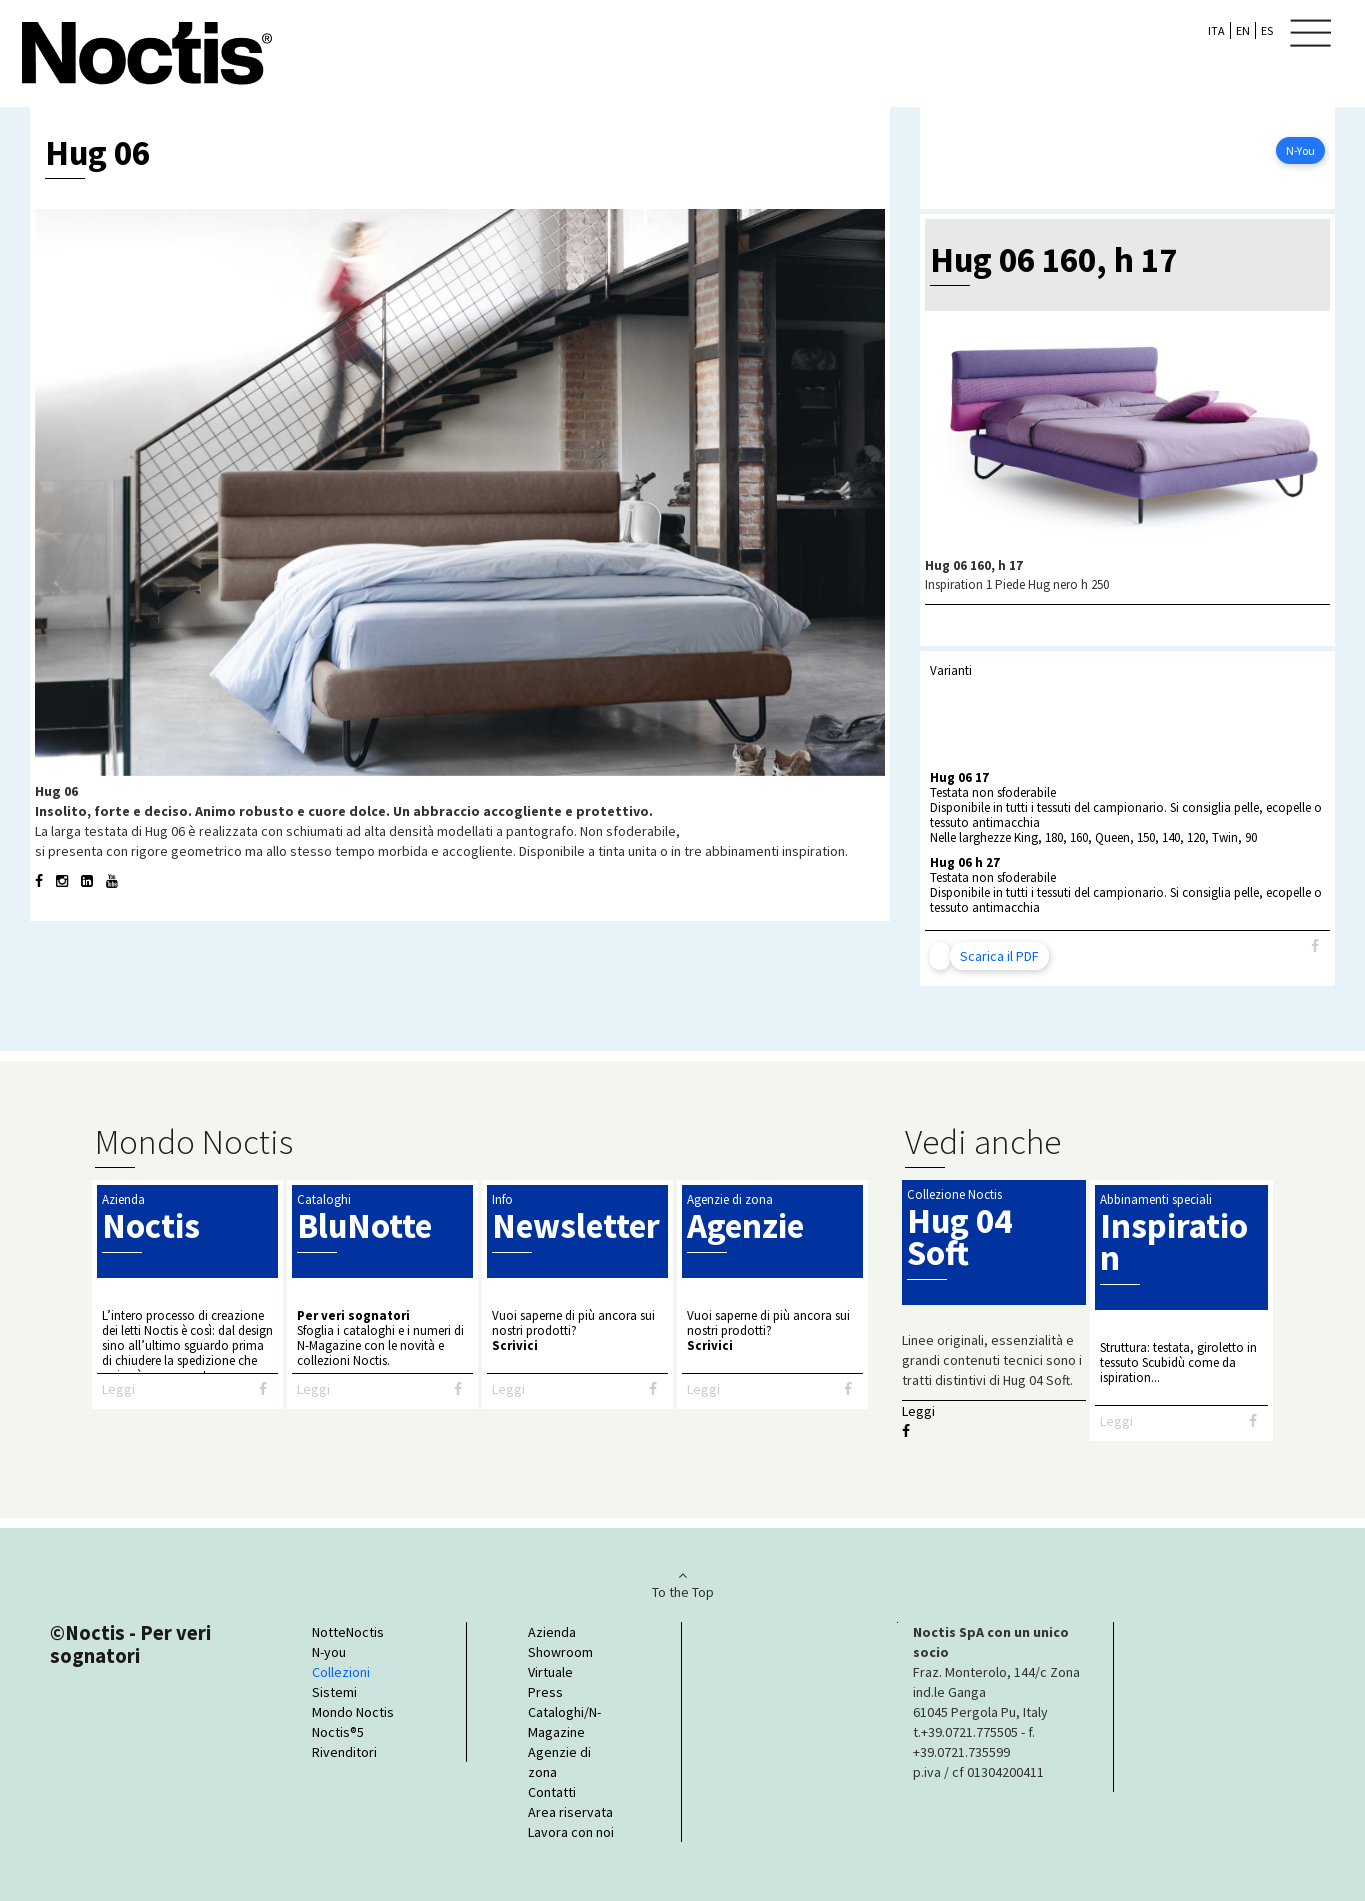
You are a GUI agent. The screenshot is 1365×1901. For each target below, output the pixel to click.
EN (1243, 30)
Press (545, 1692)
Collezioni (341, 1672)
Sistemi (334, 1692)
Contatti (552, 1792)
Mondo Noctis (353, 1712)
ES (1267, 30)
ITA (1216, 30)
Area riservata (570, 1812)
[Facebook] (1315, 946)
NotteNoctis (348, 1632)
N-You (1300, 150)
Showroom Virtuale (560, 1662)
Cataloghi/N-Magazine (564, 1722)
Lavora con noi (571, 1832)
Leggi (118, 1389)
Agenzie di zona (559, 1762)
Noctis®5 (338, 1732)
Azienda (552, 1632)
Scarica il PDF (999, 956)
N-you (329, 1652)
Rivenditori (344, 1752)
